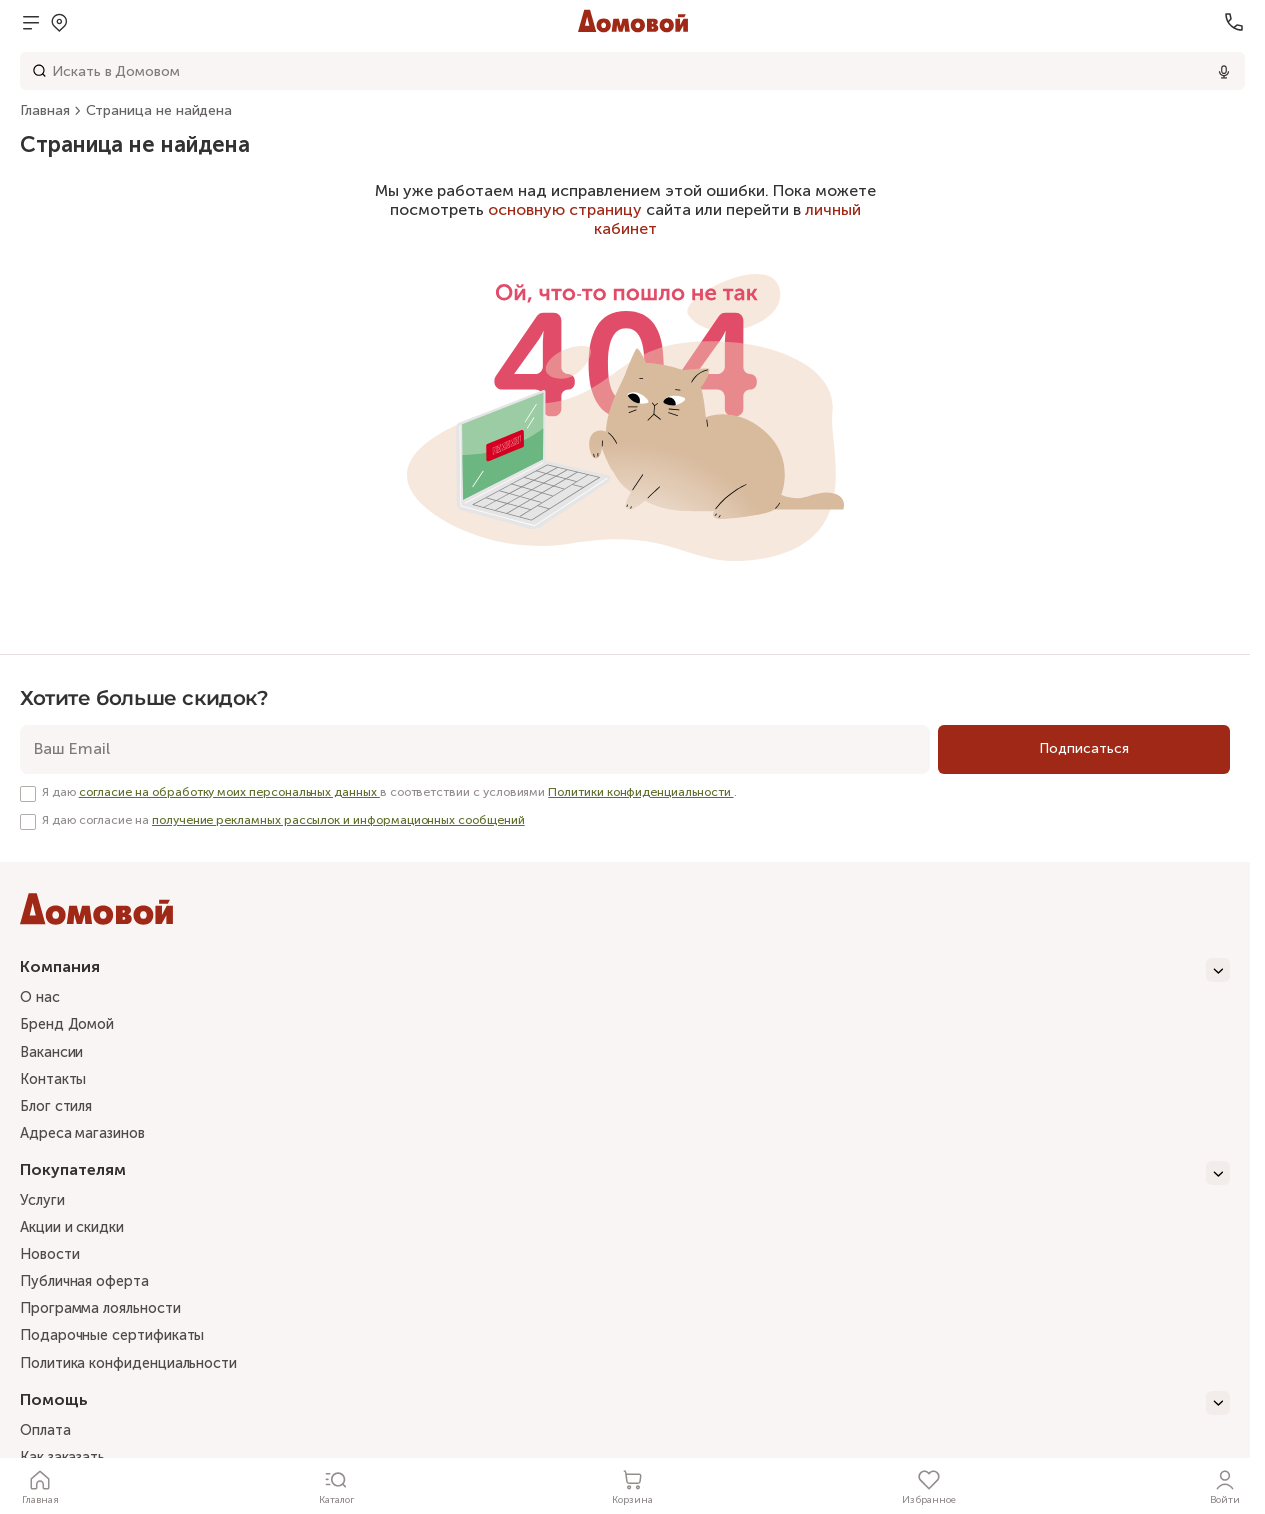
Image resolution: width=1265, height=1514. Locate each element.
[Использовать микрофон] (1224, 71)
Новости (52, 1264)
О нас (42, 998)
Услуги (44, 1207)
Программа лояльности (108, 1320)
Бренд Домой (71, 1027)
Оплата (48, 1445)
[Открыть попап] (59, 22)
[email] (475, 749)
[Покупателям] (625, 1179)
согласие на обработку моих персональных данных (229, 792)
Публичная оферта (89, 1292)
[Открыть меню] (31, 22)
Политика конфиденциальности (140, 1376)
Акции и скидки (77, 1236)
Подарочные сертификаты (120, 1348)
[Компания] (625, 970)
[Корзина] (633, 1486)
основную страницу (565, 209)
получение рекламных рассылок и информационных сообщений (338, 820)
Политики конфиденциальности (640, 792)
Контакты (56, 1083)
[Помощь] (625, 1416)
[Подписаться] (1084, 749)
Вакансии (55, 1055)
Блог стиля (59, 1111)
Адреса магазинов (89, 1139)
